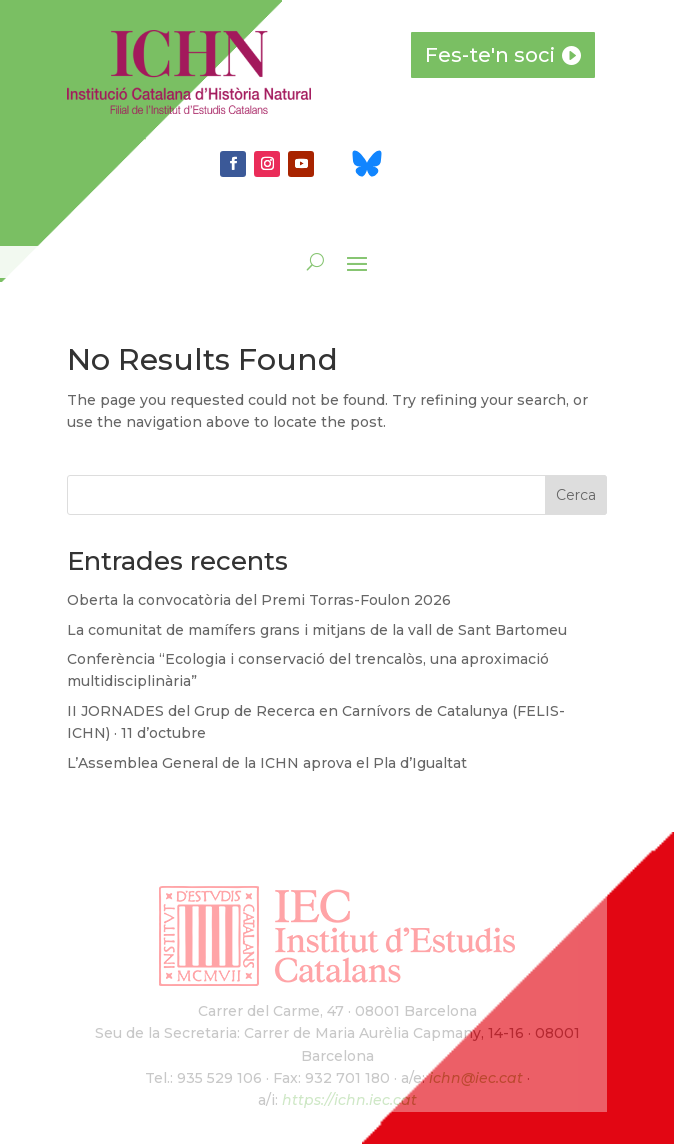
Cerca (576, 495)
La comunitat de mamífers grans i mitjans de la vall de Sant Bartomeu (317, 630)
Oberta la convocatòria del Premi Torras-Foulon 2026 (259, 600)
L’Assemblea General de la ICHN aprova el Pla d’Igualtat (267, 763)
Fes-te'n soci (490, 55)
